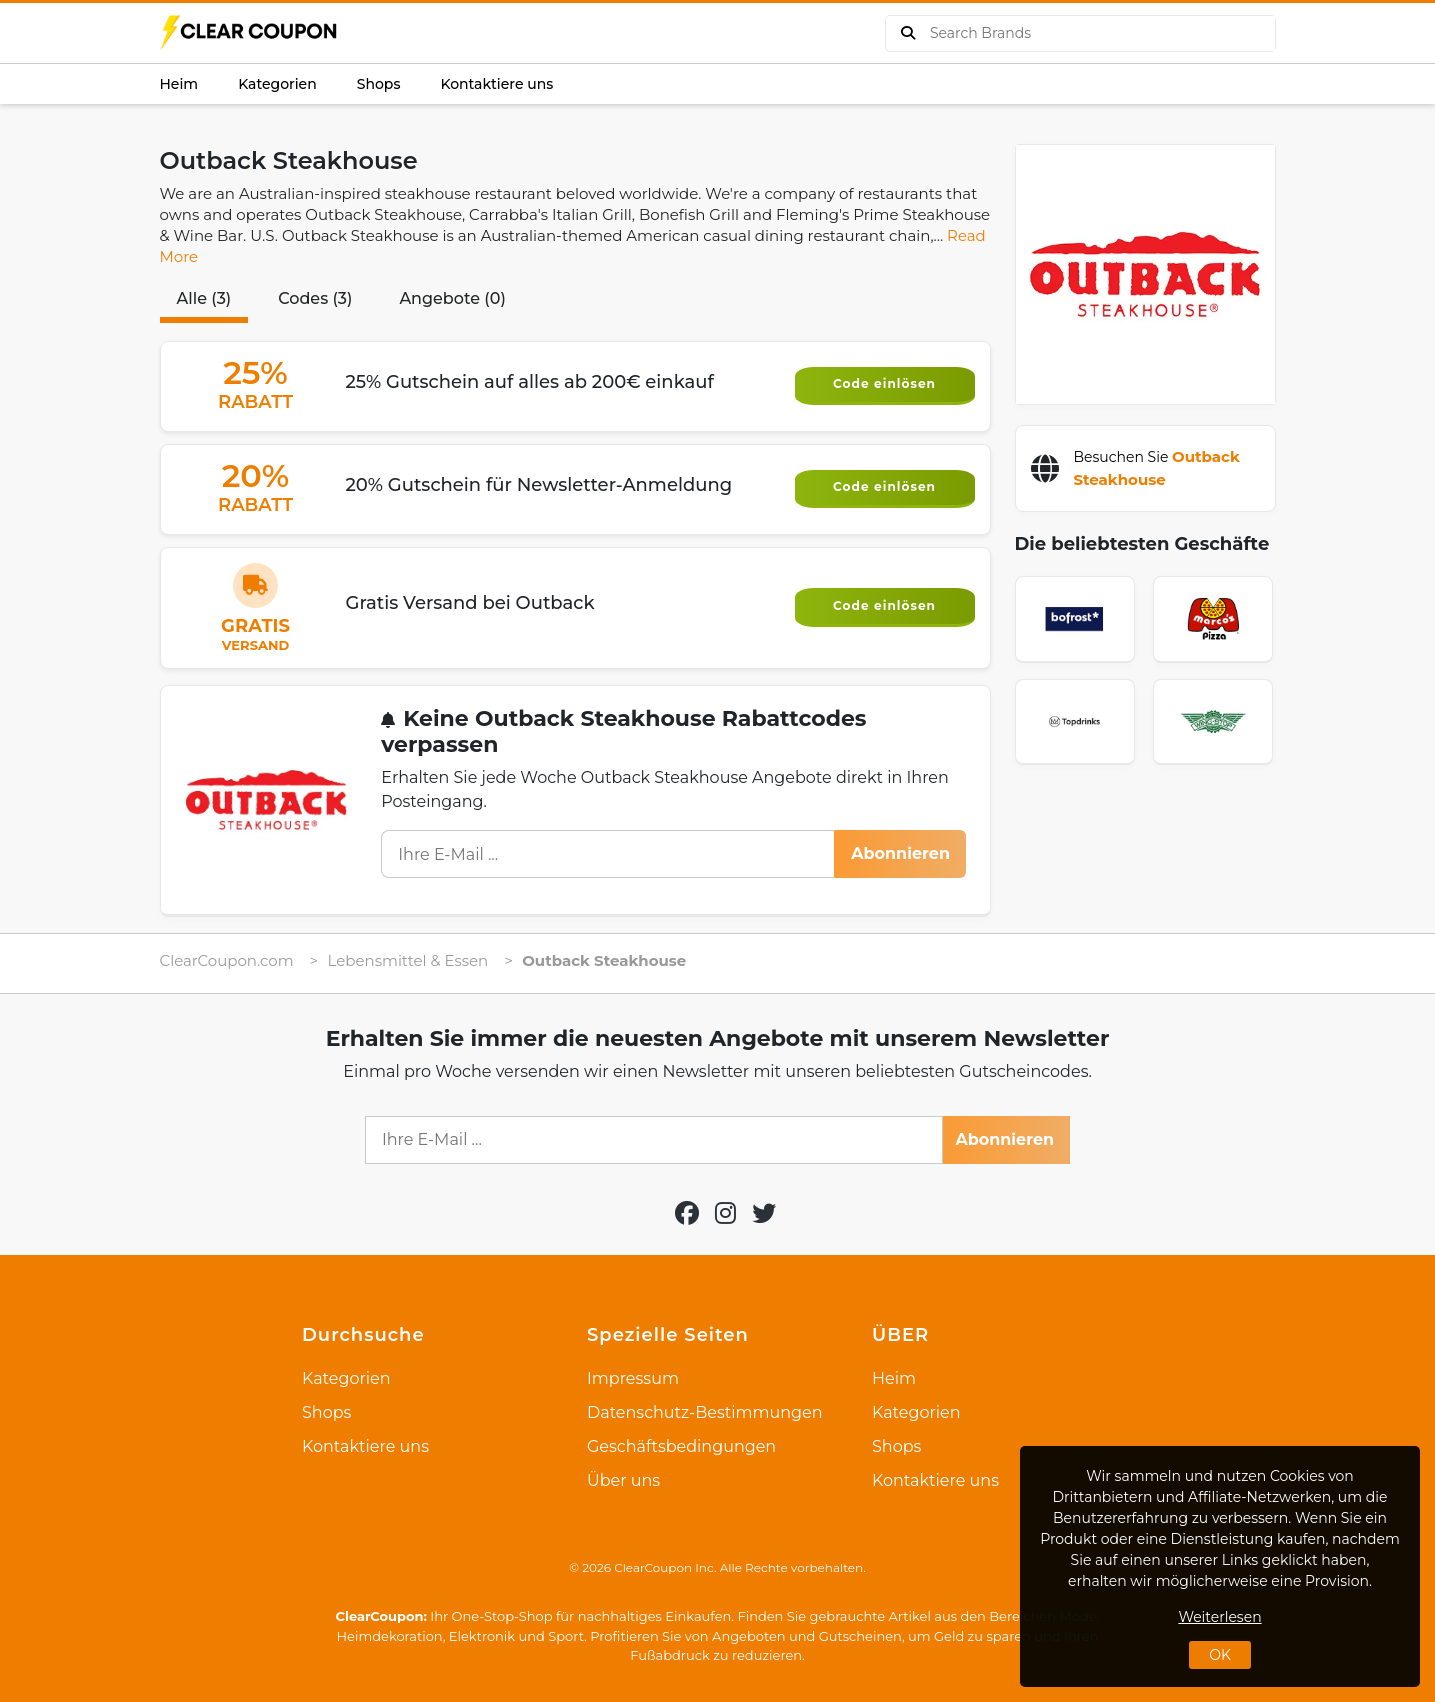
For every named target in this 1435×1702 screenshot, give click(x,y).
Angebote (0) (452, 298)
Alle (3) (204, 298)
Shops (379, 84)
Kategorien (277, 84)
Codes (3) (315, 298)
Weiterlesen (1219, 1617)
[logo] (250, 33)
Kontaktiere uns (496, 84)
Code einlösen (884, 384)
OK (1220, 1655)
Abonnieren (900, 853)
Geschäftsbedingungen (681, 1446)
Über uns (623, 1480)
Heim (179, 84)
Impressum (633, 1378)
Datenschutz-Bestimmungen (704, 1412)
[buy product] (908, 33)
